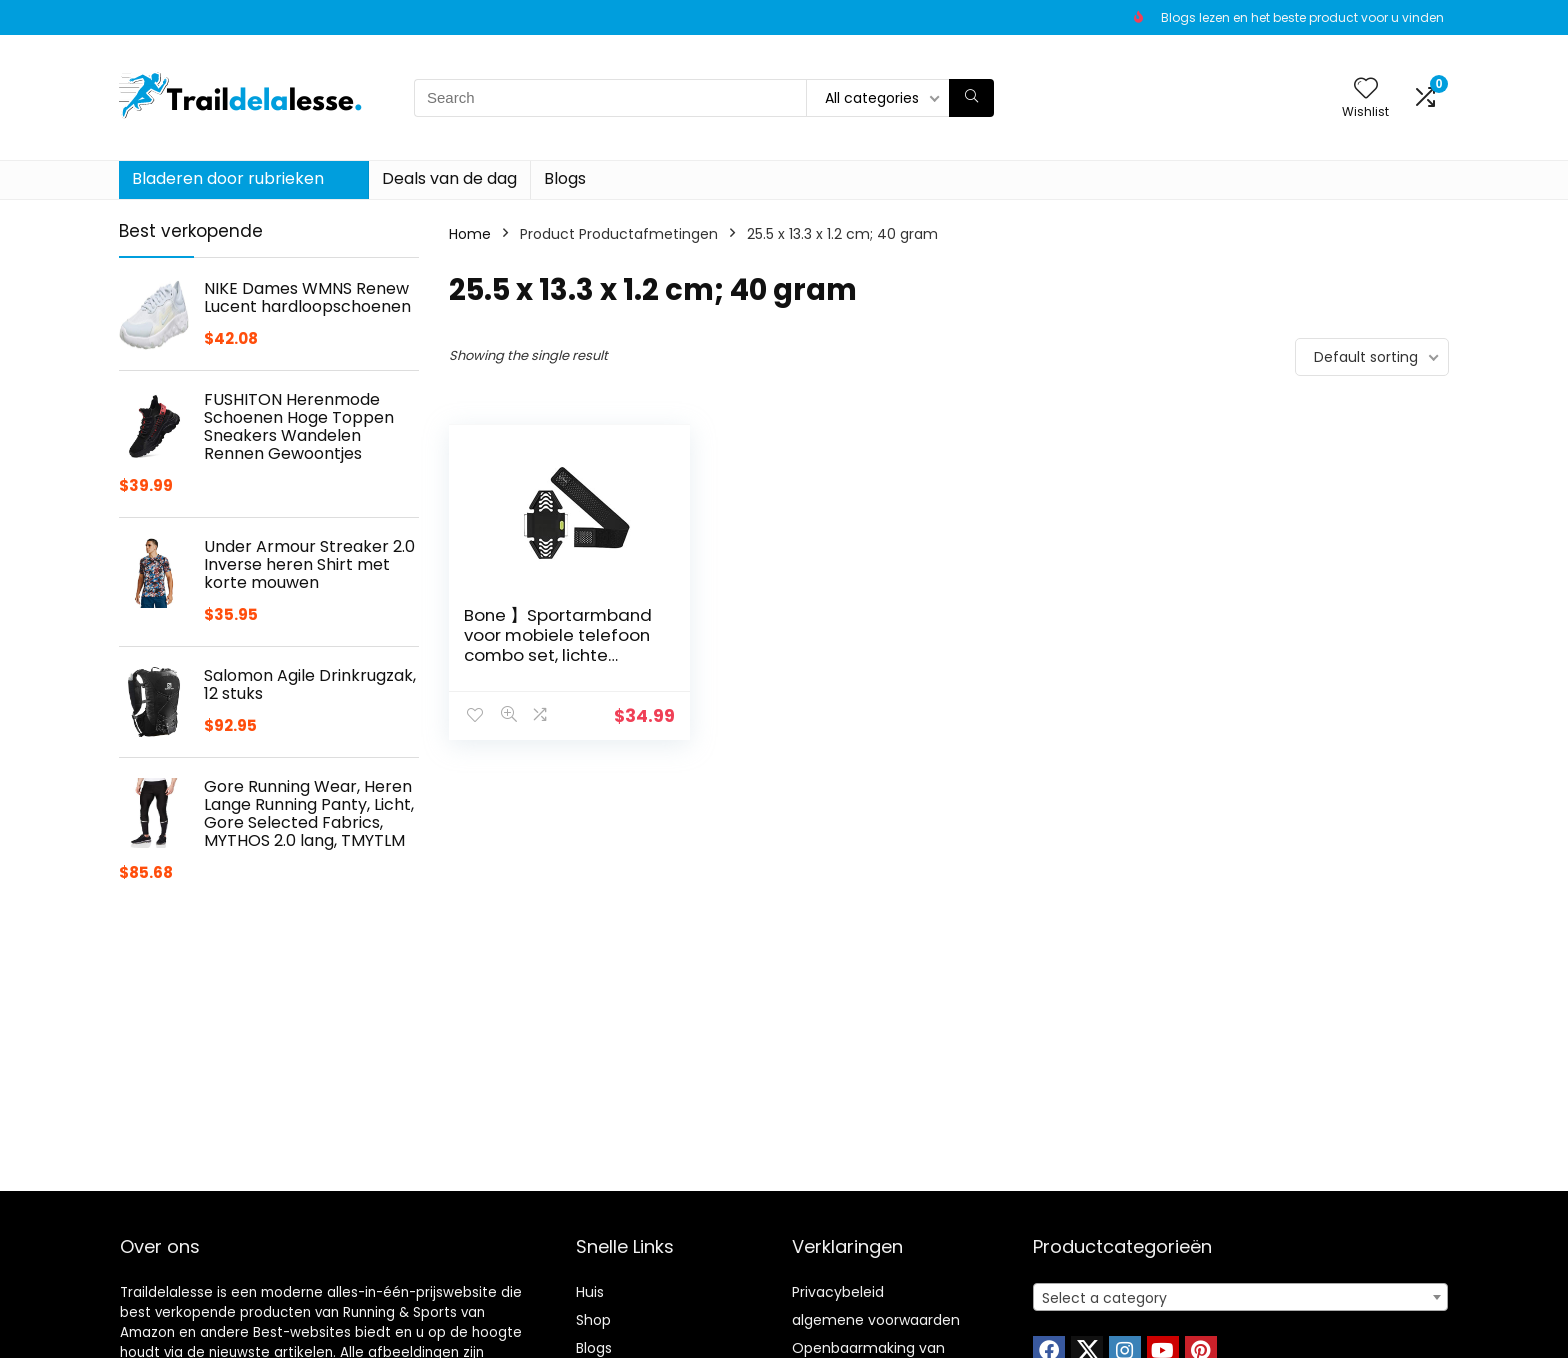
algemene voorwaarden (876, 1320)
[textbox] (1240, 1298)
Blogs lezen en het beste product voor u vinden (1302, 17)
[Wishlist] (1366, 89)
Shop (593, 1320)
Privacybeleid (838, 1292)
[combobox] (1240, 1297)
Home (470, 234)
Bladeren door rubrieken (228, 178)
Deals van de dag (449, 178)
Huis (590, 1292)
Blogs (565, 178)
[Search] (971, 98)
